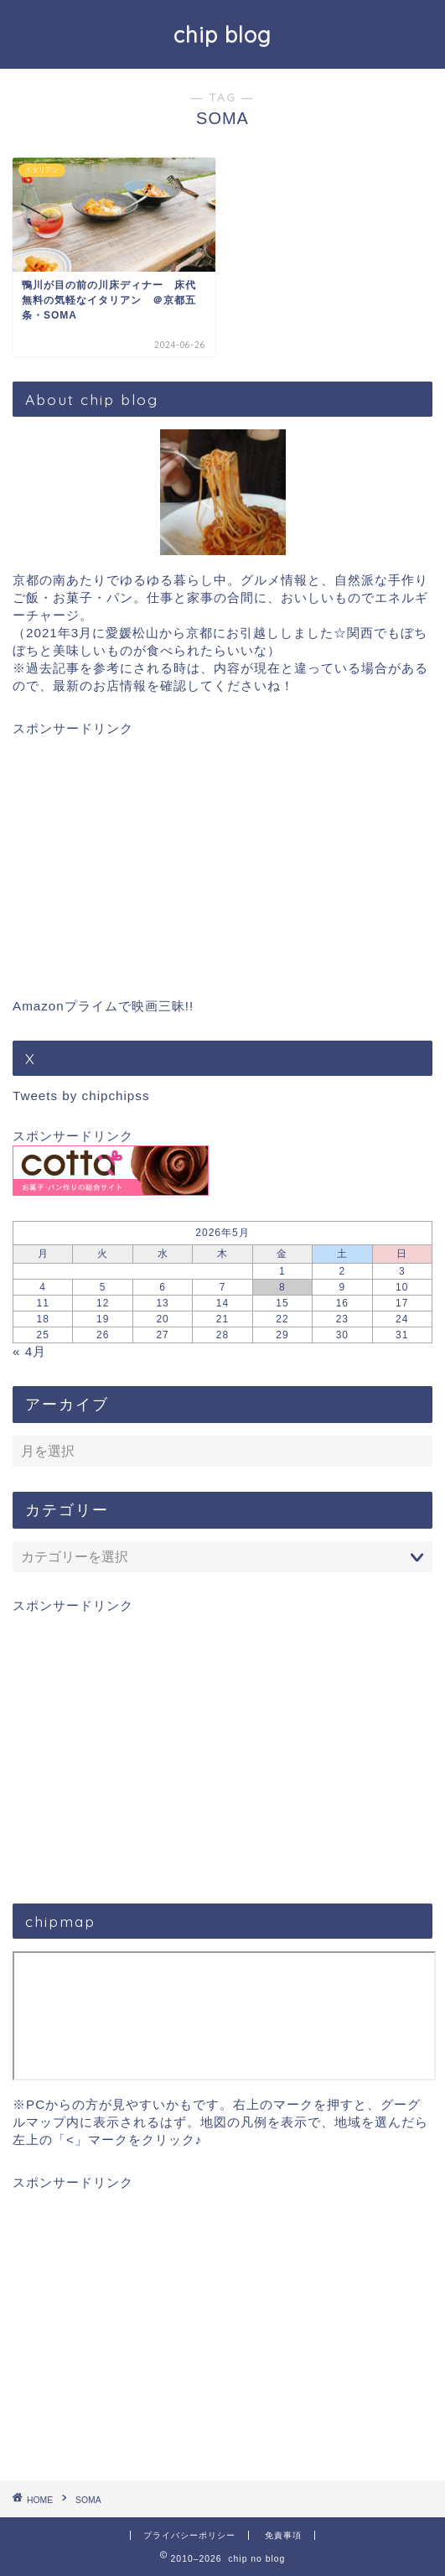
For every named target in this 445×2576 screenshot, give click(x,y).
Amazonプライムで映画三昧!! (103, 1006)
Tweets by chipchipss (81, 1095)
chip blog (222, 34)
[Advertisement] (222, 855)
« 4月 (29, 1351)
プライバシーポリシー (189, 2535)
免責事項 (283, 2535)
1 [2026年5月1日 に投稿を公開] (282, 1271)
